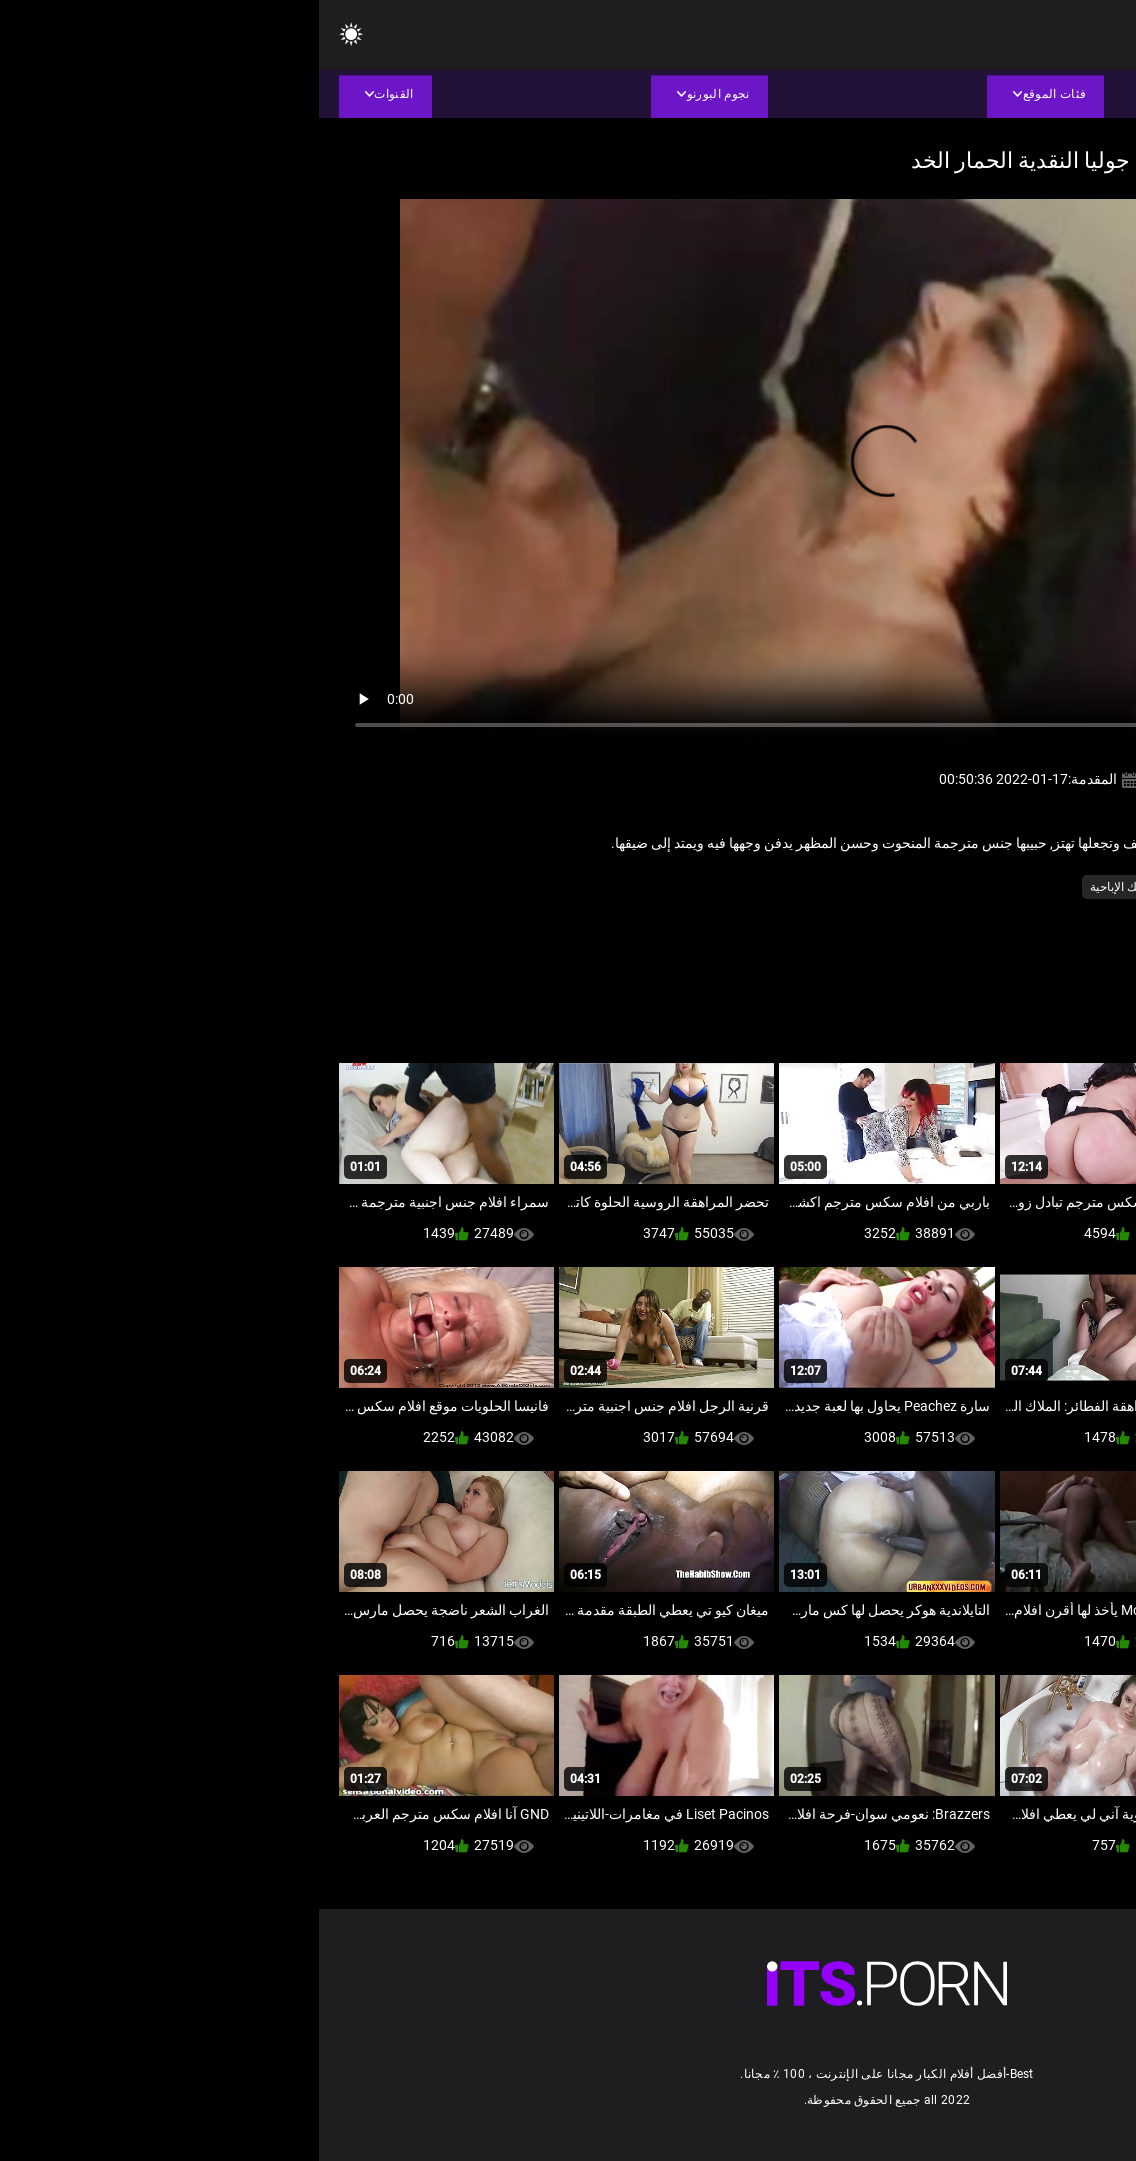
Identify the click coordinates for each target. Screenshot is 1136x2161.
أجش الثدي (993, 887)
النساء (931, 887)
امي (886, 887)
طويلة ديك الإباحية (814, 887)
